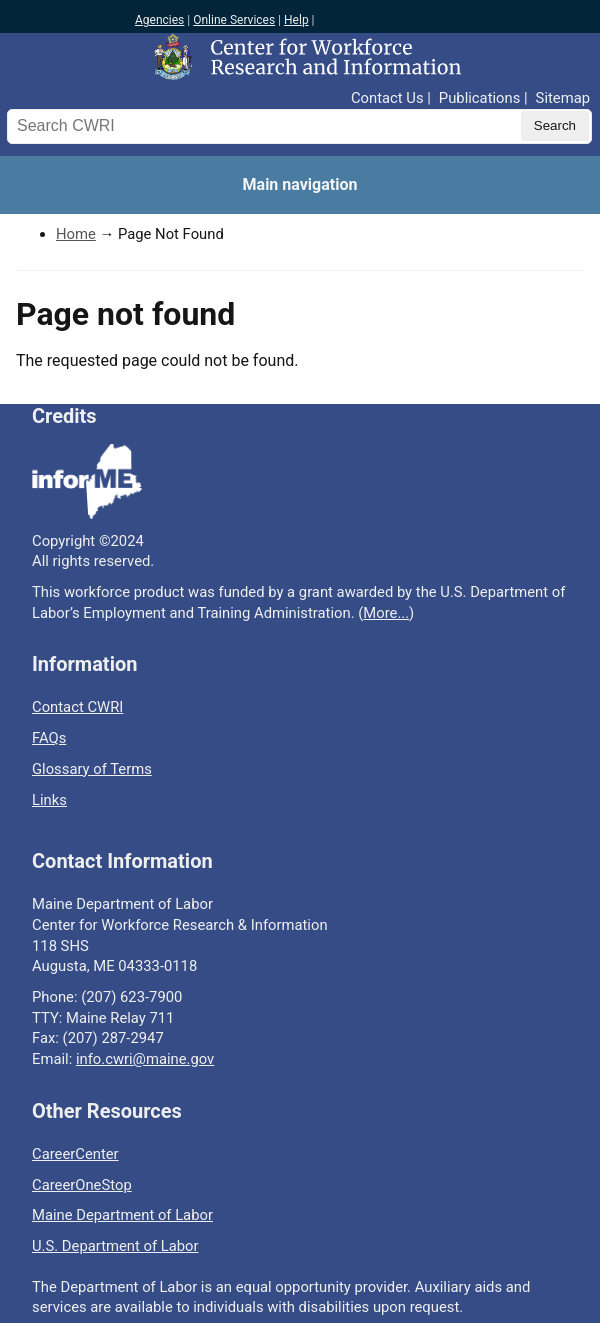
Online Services (234, 20)
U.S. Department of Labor (115, 1246)
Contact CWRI (77, 707)
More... (386, 613)
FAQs (49, 738)
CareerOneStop (82, 1185)
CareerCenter (75, 1154)
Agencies (159, 20)
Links (49, 800)
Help (296, 20)
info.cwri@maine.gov (145, 1059)
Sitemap (563, 98)
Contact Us (387, 98)
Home (76, 234)
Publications (479, 98)
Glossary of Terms (92, 769)
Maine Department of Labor (122, 1215)
